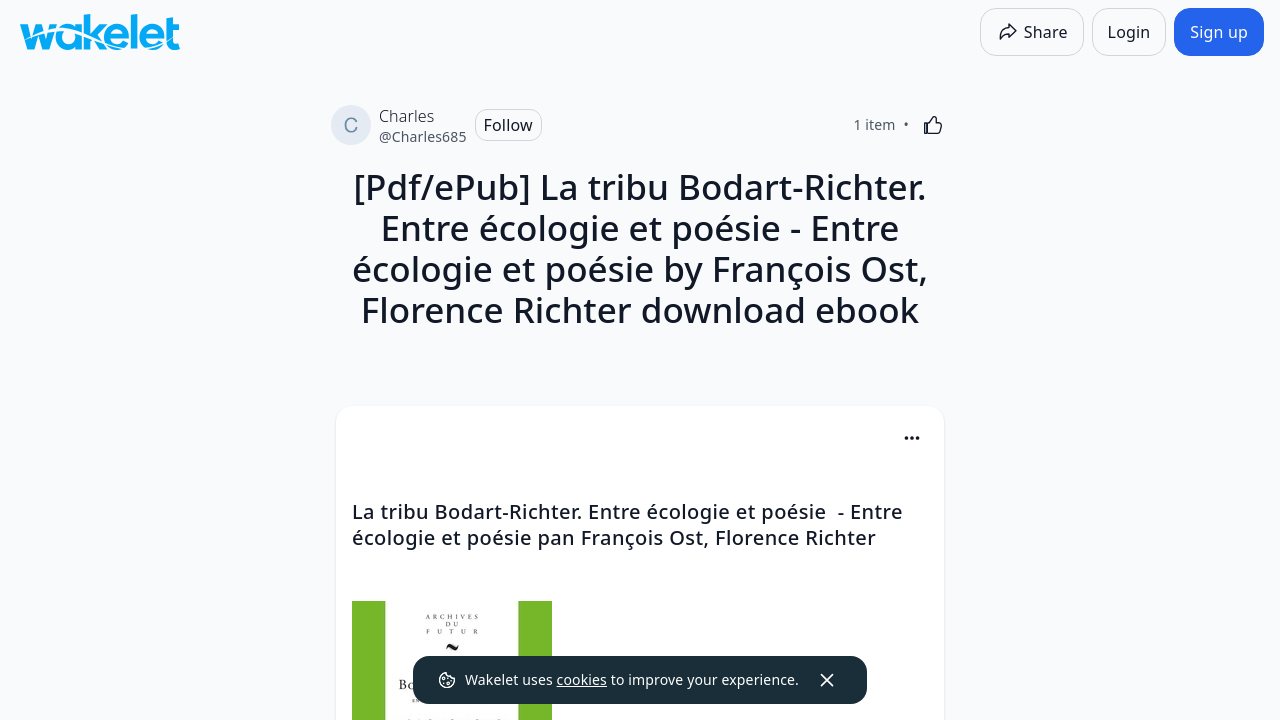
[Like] (933, 125)
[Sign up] (1219, 32)
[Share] (1032, 32)
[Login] (1129, 32)
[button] (912, 439)
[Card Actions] (912, 438)
